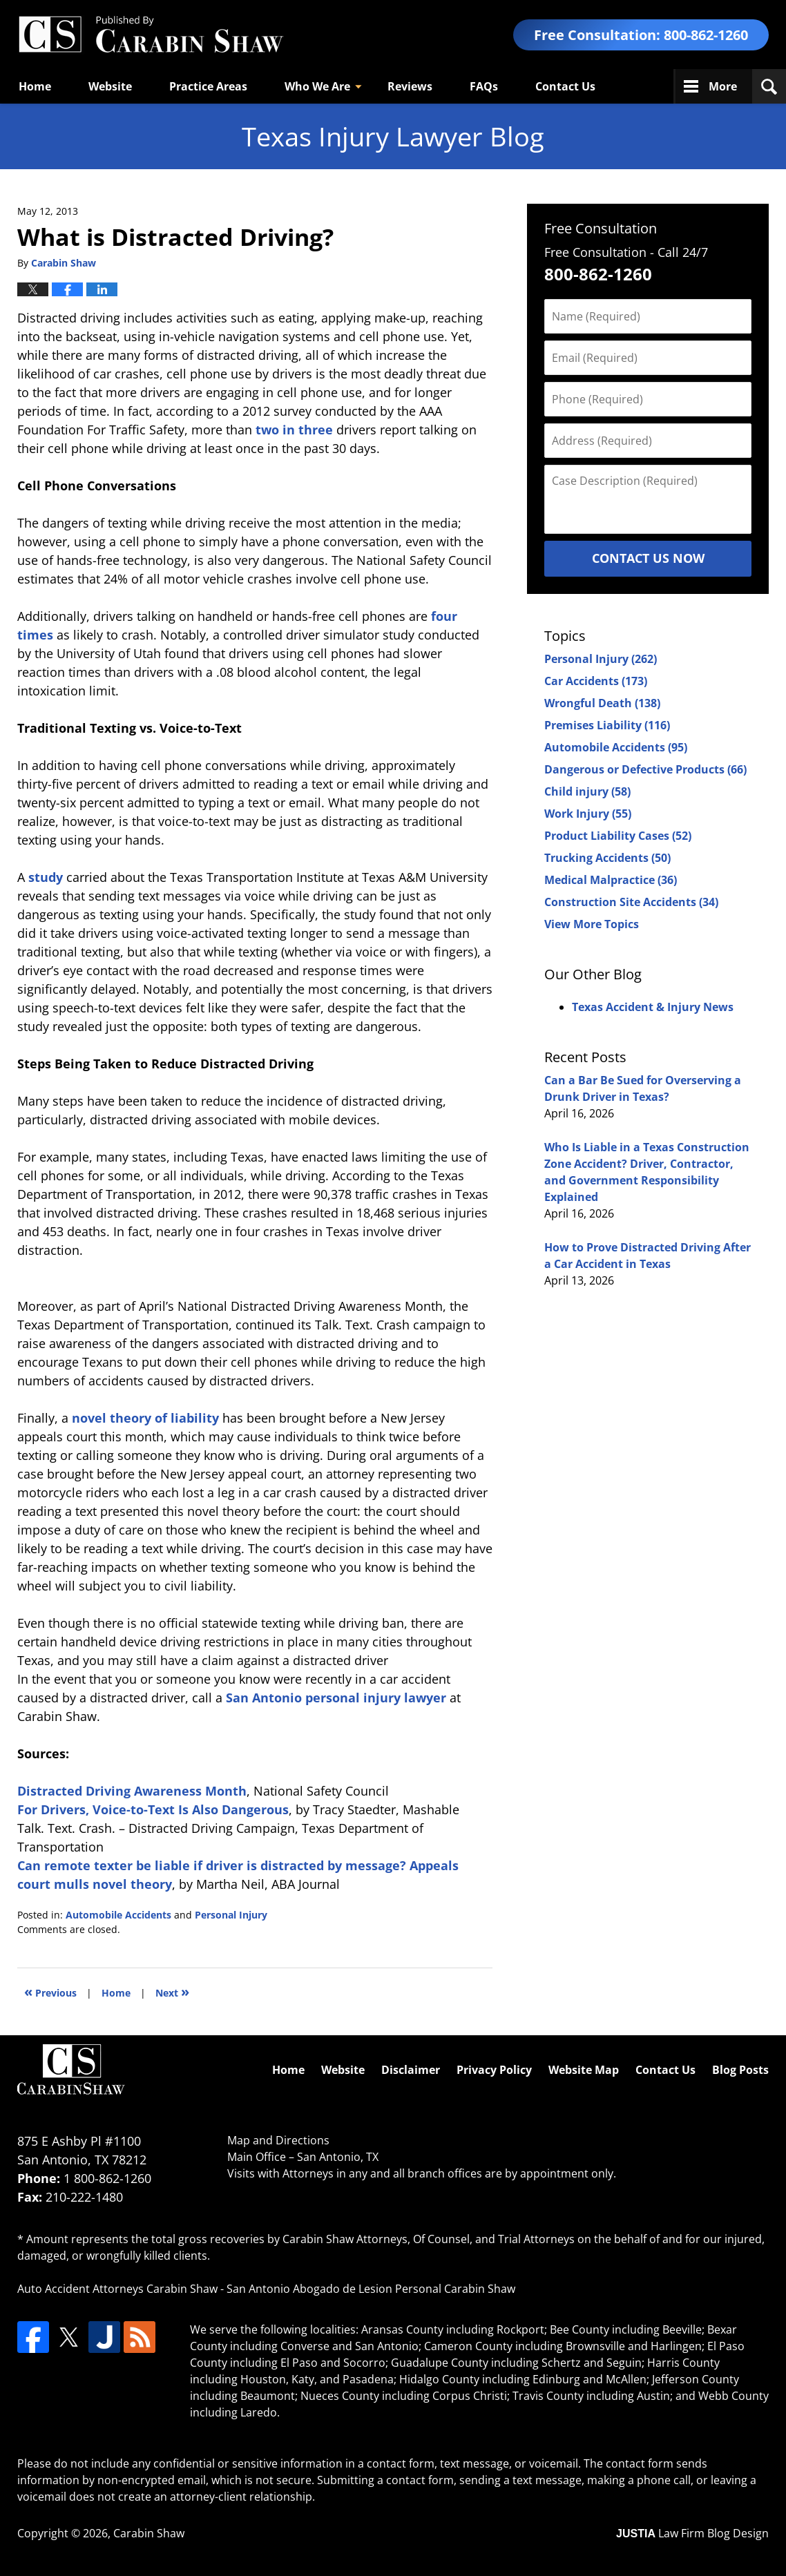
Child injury (587, 791)
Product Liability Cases (617, 835)
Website (110, 86)
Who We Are (317, 86)
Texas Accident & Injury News (653, 1007)
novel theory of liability (145, 1418)
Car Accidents (595, 681)
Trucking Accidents (607, 857)
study (45, 877)
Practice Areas (208, 86)
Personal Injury (231, 1914)
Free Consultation (600, 228)
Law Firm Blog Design (692, 2533)
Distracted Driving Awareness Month (132, 1790)
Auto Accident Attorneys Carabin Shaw (117, 2288)
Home (35, 86)
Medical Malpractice (610, 879)
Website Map (583, 2069)
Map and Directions (278, 2140)
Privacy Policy (494, 2069)
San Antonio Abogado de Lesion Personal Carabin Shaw (371, 2288)
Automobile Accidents (118, 1914)
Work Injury (587, 813)
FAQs (484, 86)
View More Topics (591, 924)
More (723, 86)
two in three (294, 429)
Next (172, 1991)
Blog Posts (740, 2069)
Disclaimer (410, 2069)
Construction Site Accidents (631, 902)
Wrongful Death (602, 703)
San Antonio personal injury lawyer (336, 1697)
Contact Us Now (648, 558)
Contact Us (565, 86)
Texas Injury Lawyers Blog (150, 35)
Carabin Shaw (148, 2533)
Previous (50, 1991)
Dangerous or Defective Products (645, 769)
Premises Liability (607, 725)
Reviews (409, 86)
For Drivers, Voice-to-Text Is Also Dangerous (153, 1809)
